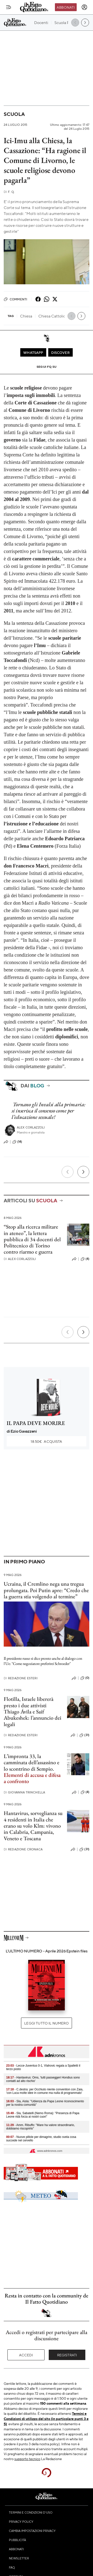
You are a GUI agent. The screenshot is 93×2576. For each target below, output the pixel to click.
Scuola (14, 114)
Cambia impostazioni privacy (32, 2531)
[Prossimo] (83, 1172)
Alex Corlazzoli (31, 1127)
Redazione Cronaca (23, 1849)
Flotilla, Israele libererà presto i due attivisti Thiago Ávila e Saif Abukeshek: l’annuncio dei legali (32, 1711)
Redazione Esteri (21, 1678)
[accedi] (84, 7)
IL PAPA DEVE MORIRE (36, 1423)
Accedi (26, 2355)
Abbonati (66, 7)
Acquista (46, 1441)
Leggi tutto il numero (46, 2023)
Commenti (15, 299)
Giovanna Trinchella (24, 1792)
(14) (17, 1142)
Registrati (67, 2355)
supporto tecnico (27, 2458)
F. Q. (9, 192)
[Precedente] (67, 1172)
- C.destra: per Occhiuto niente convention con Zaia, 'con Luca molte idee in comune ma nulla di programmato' (44, 2091)
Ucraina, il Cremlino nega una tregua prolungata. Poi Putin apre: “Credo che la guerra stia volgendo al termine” (46, 1590)
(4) (85, 1259)
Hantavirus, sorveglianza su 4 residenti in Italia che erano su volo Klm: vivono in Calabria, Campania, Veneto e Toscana (33, 1826)
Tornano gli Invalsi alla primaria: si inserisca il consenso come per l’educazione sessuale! (48, 1111)
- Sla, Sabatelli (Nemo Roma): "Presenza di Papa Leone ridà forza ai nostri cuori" (42, 2114)
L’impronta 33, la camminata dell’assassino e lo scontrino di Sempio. (32, 1769)
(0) (84, 1678)
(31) (84, 1735)
